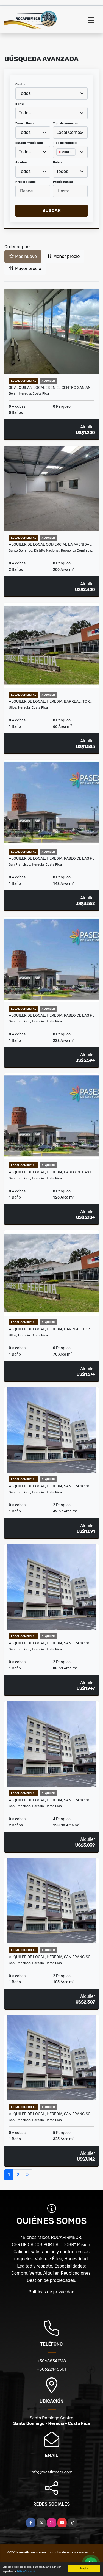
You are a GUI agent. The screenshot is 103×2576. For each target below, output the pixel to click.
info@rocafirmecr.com (51, 2472)
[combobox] (51, 93)
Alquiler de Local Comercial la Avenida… (50, 544)
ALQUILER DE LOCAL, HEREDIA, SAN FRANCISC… (51, 1486)
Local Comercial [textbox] (70, 132)
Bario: (19, 104)
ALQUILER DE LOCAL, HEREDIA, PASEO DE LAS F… (51, 858)
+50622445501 (51, 2369)
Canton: (21, 84)
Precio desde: (25, 182)
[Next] (27, 2174)
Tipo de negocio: (65, 143)
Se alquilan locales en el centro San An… (51, 387)
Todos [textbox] (25, 93)
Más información (26, 2571)
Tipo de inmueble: (66, 123)
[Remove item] (60, 152)
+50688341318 (51, 2361)
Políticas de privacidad (51, 2291)
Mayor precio (25, 268)
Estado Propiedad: (29, 143)
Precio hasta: (63, 182)
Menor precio (63, 256)
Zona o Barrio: (25, 123)
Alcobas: (21, 162)
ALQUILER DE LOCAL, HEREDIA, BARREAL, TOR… (50, 701)
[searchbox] (58, 160)
